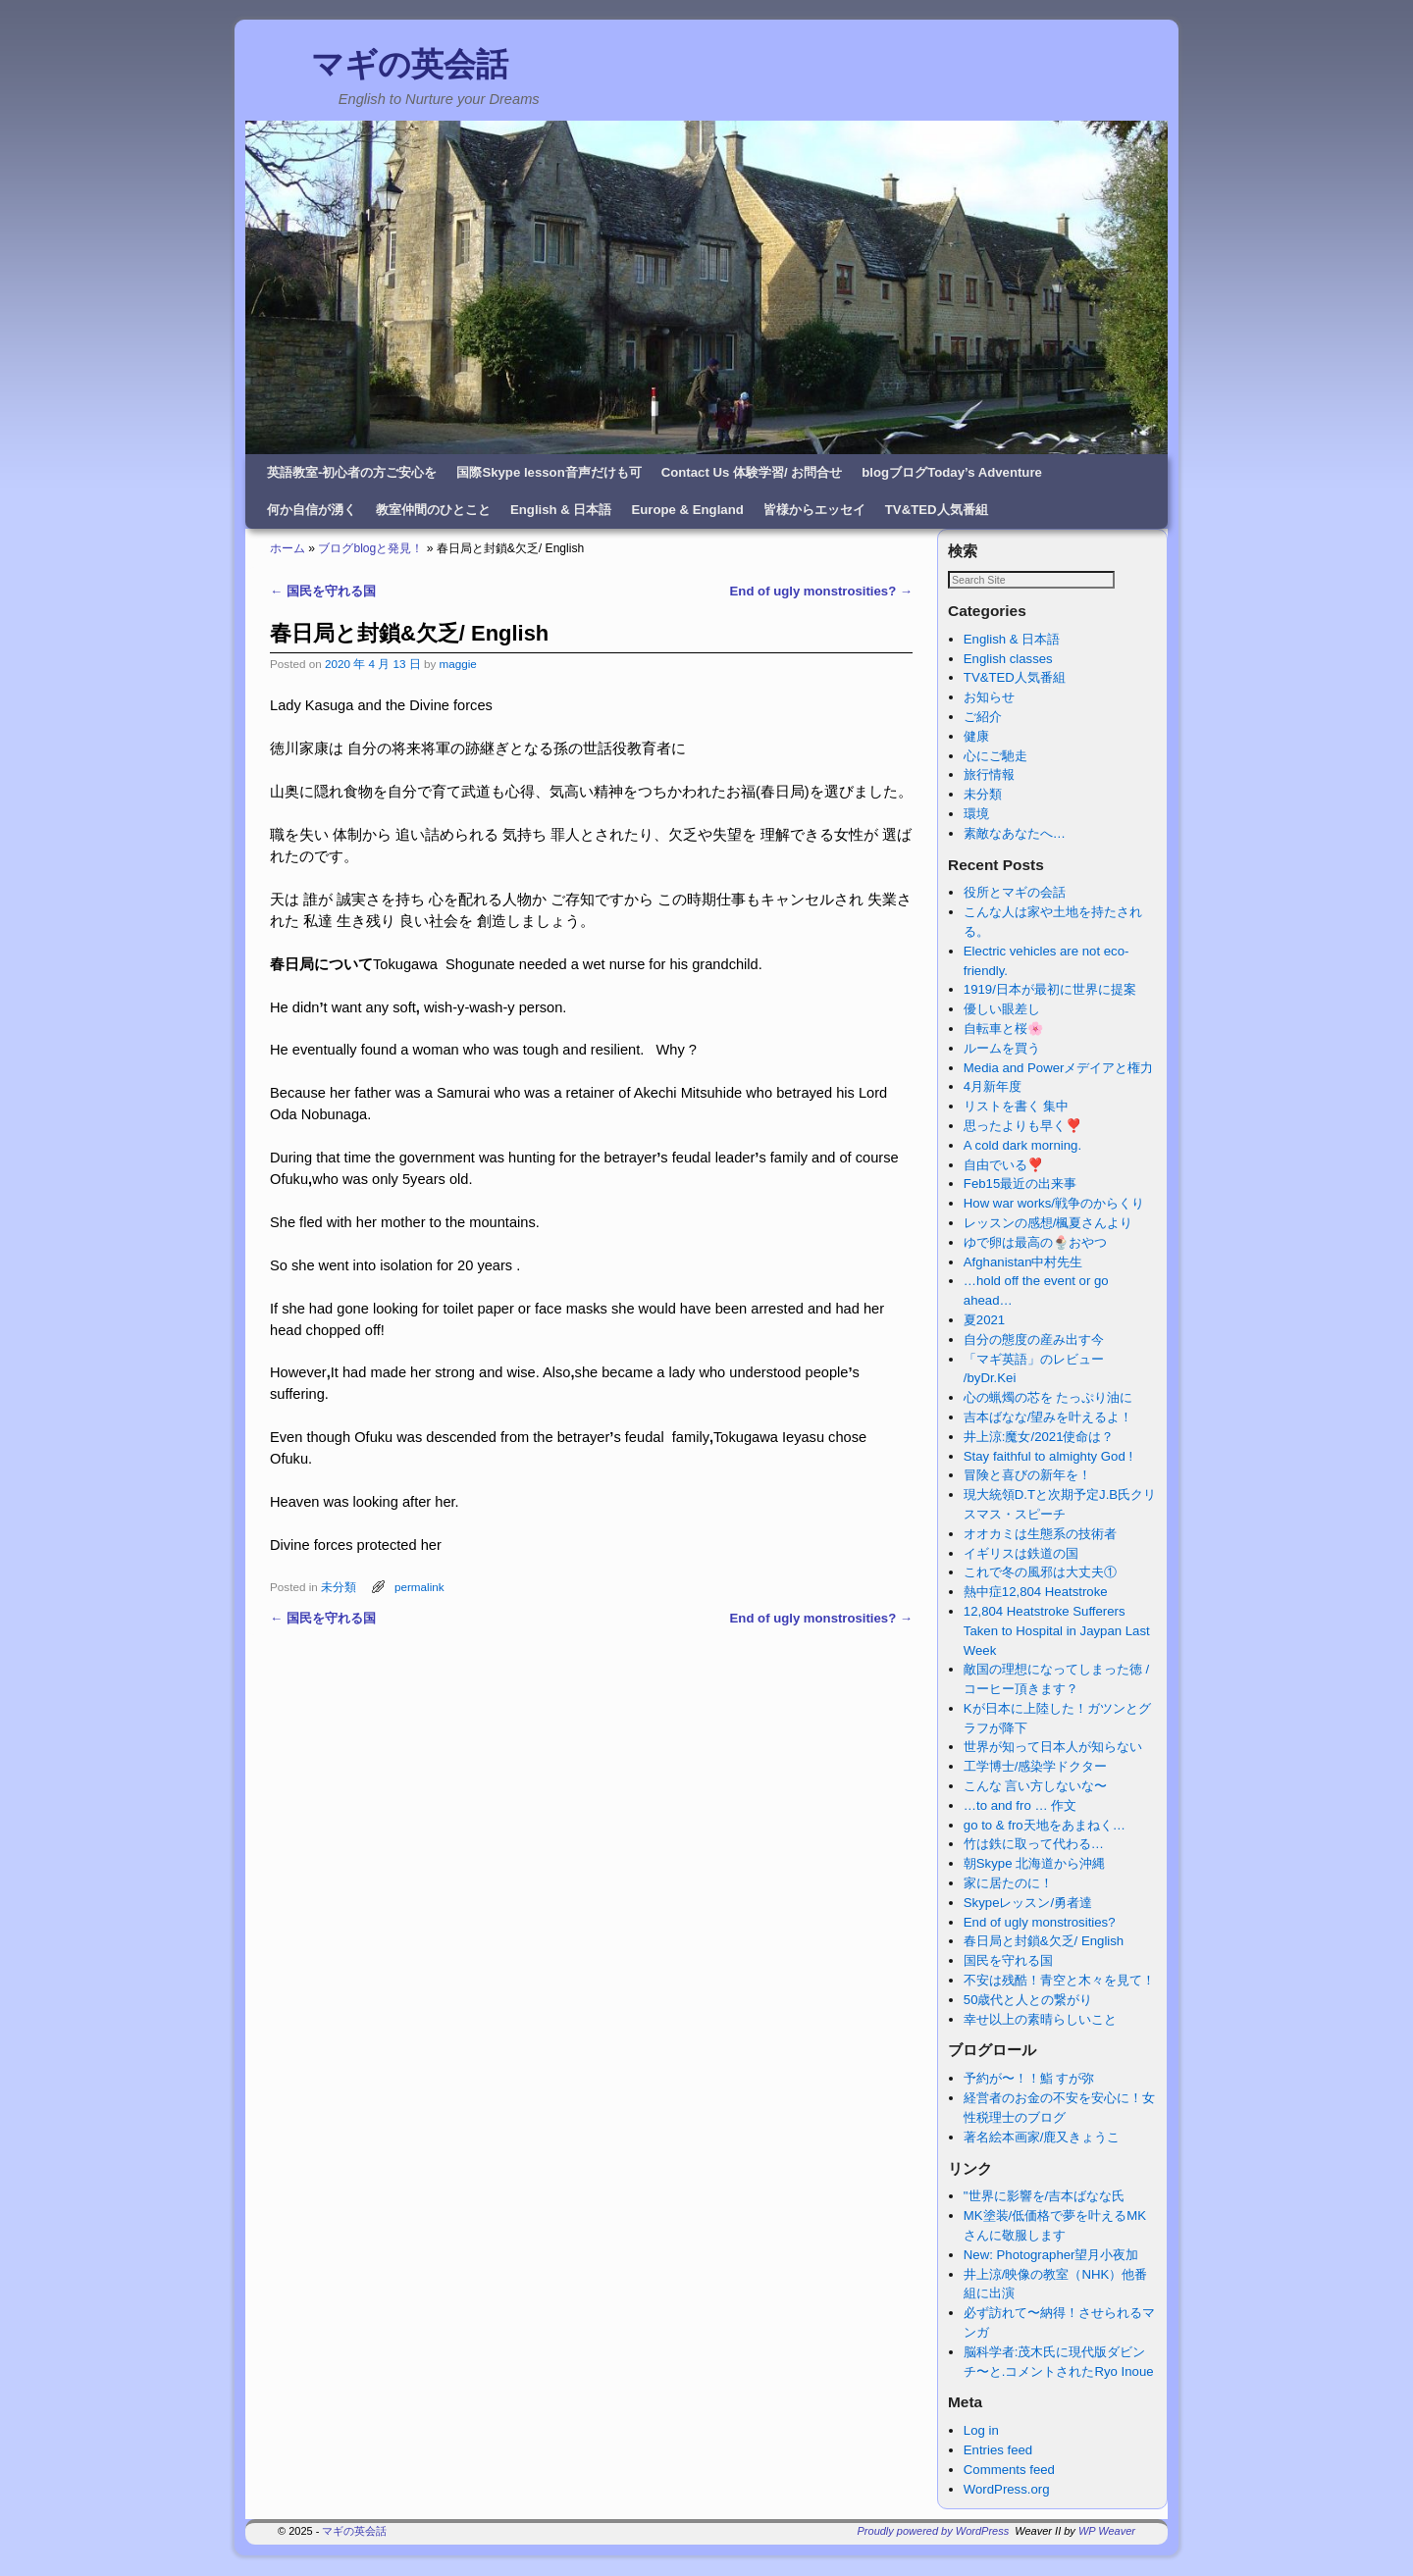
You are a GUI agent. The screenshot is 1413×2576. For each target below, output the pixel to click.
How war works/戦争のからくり (1054, 1204)
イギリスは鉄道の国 (1021, 1554)
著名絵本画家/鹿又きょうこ (1042, 2138)
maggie (457, 663)
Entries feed (998, 2451)
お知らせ (989, 698)
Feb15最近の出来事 (1020, 1184)
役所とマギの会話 (1015, 893)
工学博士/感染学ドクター (1036, 1767)
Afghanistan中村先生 (1023, 1263)
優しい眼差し (1002, 1010)
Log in (981, 2431)
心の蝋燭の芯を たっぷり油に (1048, 1398)
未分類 (338, 1586)
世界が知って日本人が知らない (1053, 1747)
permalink (419, 1586)
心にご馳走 (995, 756)
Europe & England (687, 509)
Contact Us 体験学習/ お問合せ (752, 472)
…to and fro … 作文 (1020, 1806)
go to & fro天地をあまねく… (1044, 1826)
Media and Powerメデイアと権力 (1059, 1068)
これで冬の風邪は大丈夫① (1040, 1573)
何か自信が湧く (311, 509)
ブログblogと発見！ (370, 548)
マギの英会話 (409, 64)
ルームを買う (1002, 1049)
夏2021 (984, 1321)
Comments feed (1009, 2470)
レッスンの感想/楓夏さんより (1048, 1223)
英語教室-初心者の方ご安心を (352, 472)
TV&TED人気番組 (936, 509)
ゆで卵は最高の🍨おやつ (1035, 1243)
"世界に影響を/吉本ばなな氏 (1044, 2197)
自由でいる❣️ (1003, 1166)
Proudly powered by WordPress (934, 2532)
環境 (976, 814)
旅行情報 (989, 775)
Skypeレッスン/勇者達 (1028, 1903)
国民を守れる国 (323, 591)
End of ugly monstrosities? (821, 591)
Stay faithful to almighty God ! (1048, 1457)
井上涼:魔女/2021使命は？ (1039, 1437)
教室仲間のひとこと (433, 509)
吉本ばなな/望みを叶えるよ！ (1048, 1418)
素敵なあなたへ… (1015, 834)
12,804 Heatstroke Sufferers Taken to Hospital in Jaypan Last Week (1057, 1632)
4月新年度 (992, 1087)
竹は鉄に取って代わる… (1034, 1844)
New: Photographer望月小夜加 (1051, 2255)
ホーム (287, 548)
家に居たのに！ (1008, 1884)
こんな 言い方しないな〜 (1036, 1786)
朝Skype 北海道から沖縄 (1034, 1864)
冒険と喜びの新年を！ (1027, 1475)
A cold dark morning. (1022, 1146)
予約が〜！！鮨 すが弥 (1029, 2079)
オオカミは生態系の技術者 (1040, 1534)
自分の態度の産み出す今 (1034, 1340)
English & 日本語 (560, 509)
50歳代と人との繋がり (1028, 2000)
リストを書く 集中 (1017, 1107)
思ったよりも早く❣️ (1022, 1126)
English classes (1008, 659)
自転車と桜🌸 (1003, 1029)
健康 (976, 737)
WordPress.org (1007, 2490)
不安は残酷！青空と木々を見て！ (1059, 1981)
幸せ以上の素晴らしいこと (1040, 2020)
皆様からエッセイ (814, 509)
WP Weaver (1106, 2532)
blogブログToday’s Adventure (952, 472)
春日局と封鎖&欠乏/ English (1044, 1941)
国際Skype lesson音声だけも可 (548, 472)
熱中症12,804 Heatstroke (1036, 1592)
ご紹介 (983, 717)
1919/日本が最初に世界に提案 (1050, 990)
